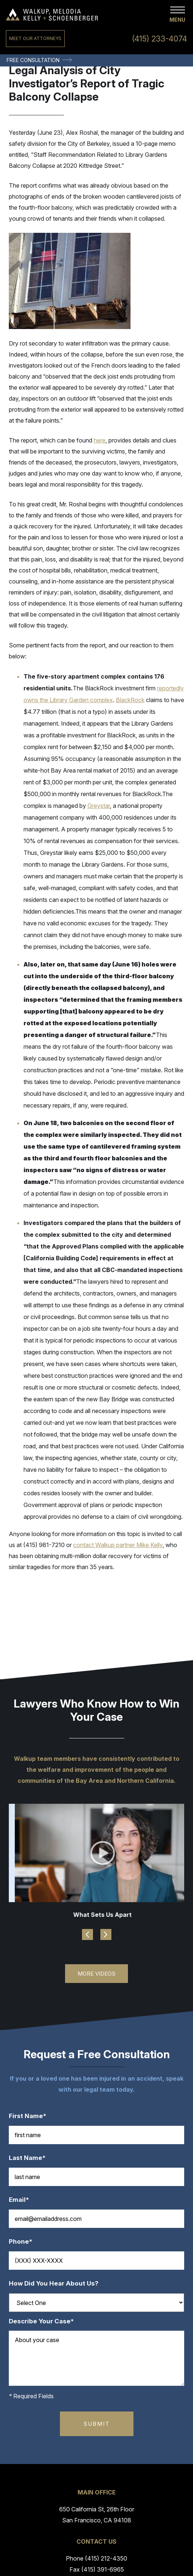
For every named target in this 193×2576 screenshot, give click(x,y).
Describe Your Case (45, 2321)
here (100, 440)
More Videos (96, 1973)
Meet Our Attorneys (35, 38)
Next (105, 1934)
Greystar (98, 805)
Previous (87, 1934)
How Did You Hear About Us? (54, 2283)
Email (22, 2199)
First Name (31, 2116)
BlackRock (130, 700)
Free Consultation (33, 60)
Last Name (31, 2157)
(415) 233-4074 (159, 39)
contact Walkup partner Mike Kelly (117, 1545)
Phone (24, 2241)
